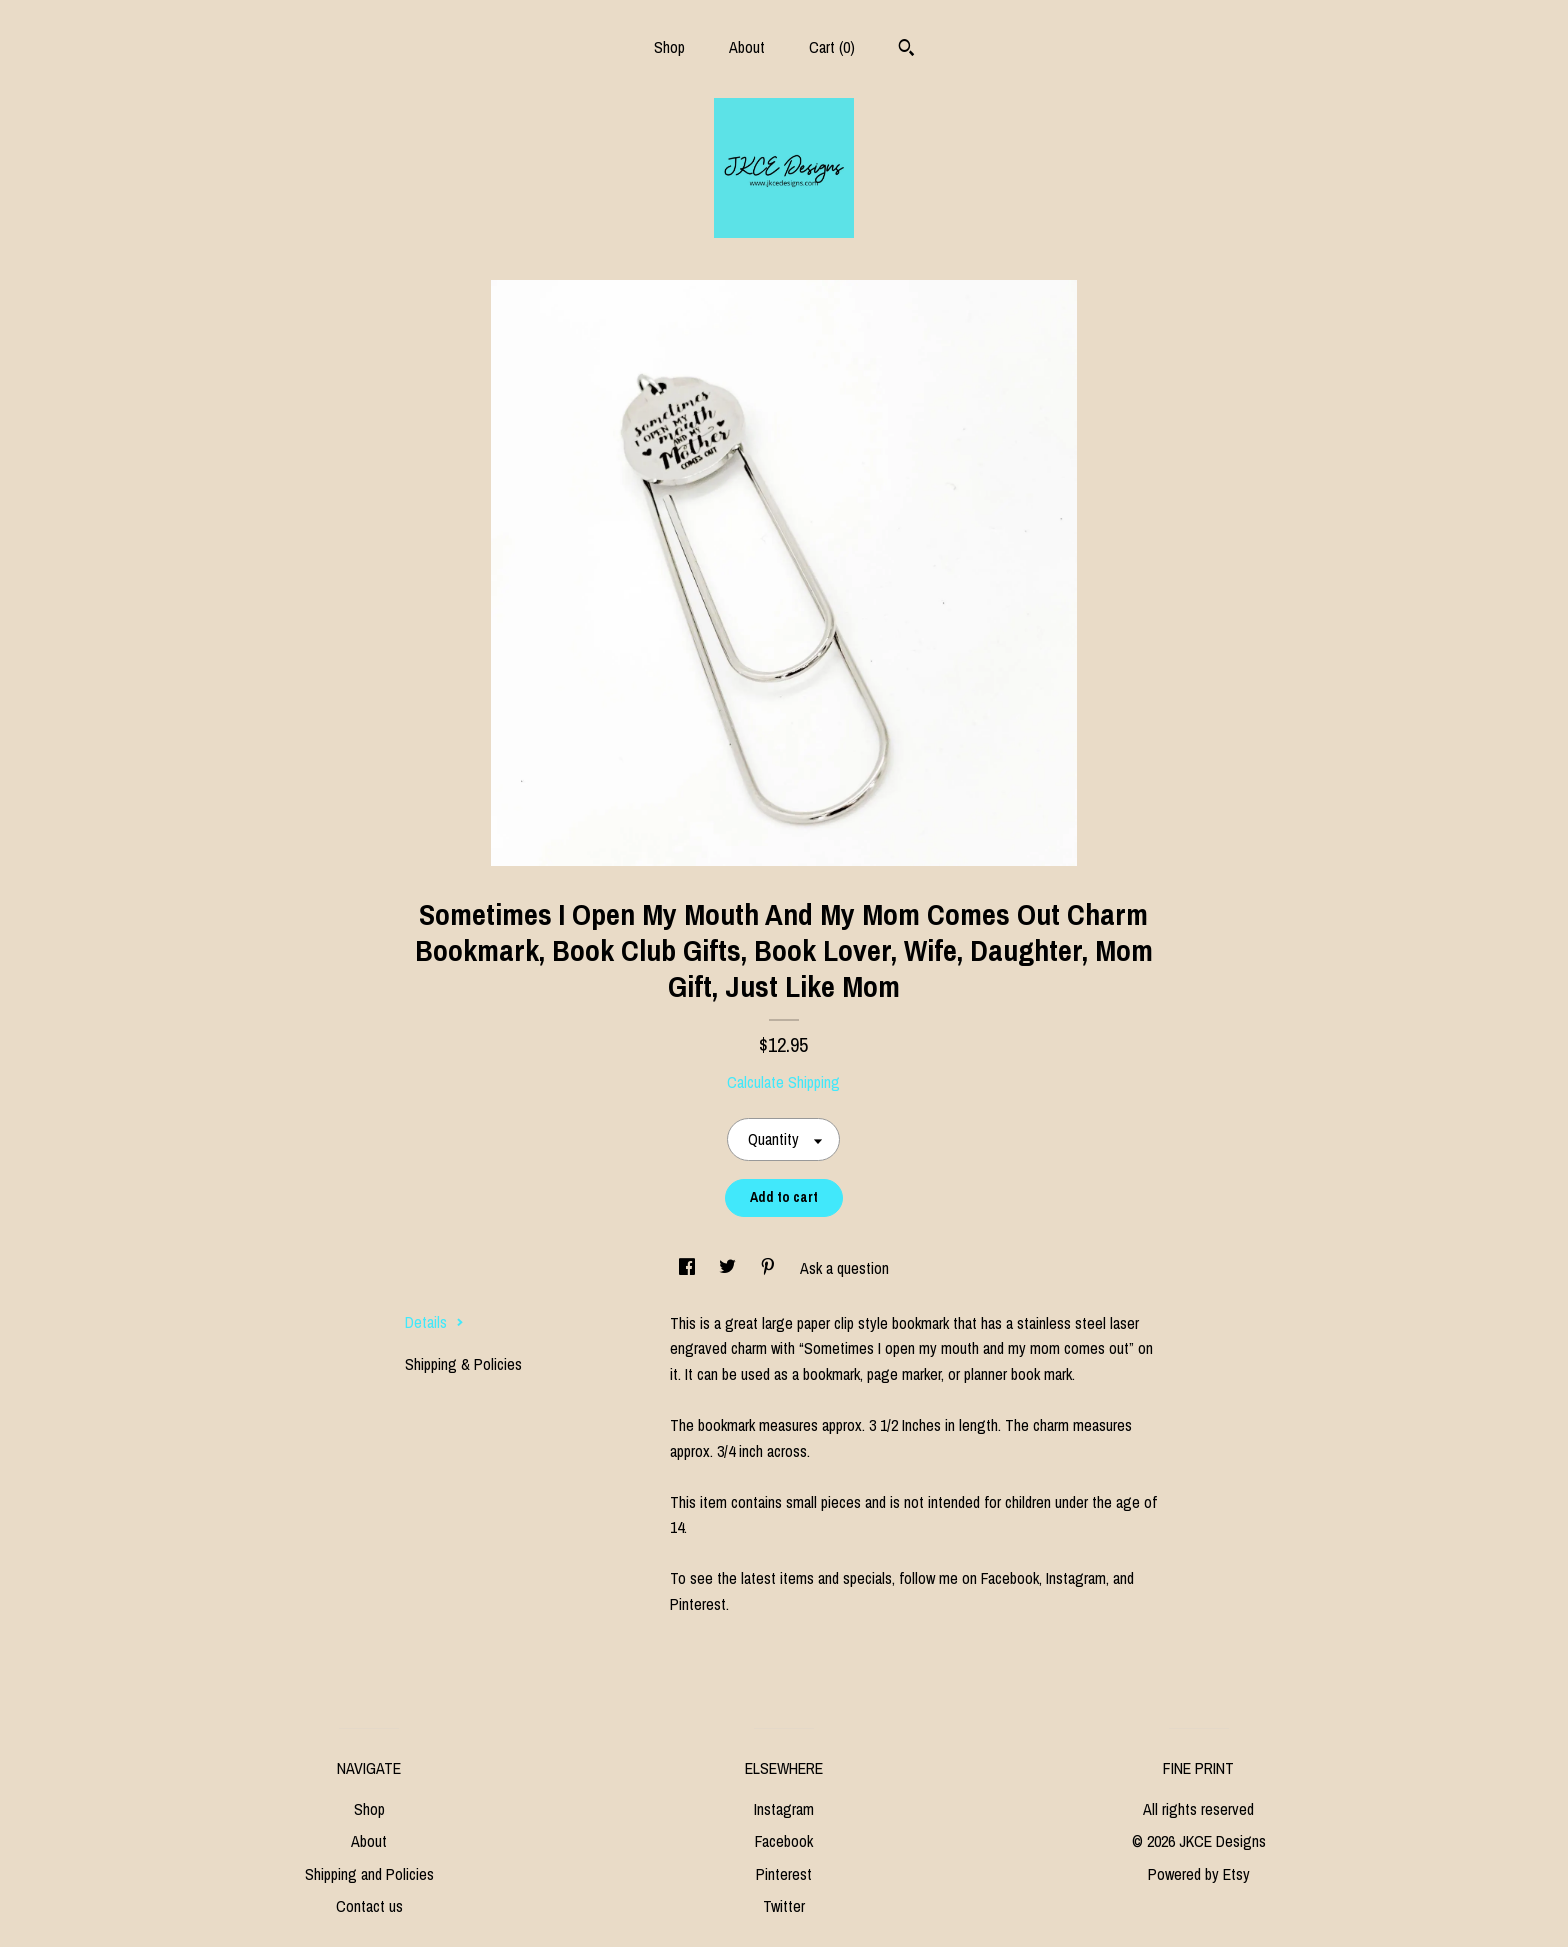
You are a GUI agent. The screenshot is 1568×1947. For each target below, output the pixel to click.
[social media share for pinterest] (770, 1268)
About (747, 47)
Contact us (369, 1906)
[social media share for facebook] (689, 1268)
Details (434, 1322)
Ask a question (844, 1268)
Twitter (784, 1906)
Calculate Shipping (783, 1082)
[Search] (906, 50)
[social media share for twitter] (729, 1268)
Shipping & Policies (463, 1364)
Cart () (832, 47)
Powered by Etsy (1199, 1874)
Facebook (784, 1841)
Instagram (784, 1809)
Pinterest (784, 1874)
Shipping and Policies (369, 1874)
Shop (669, 47)
